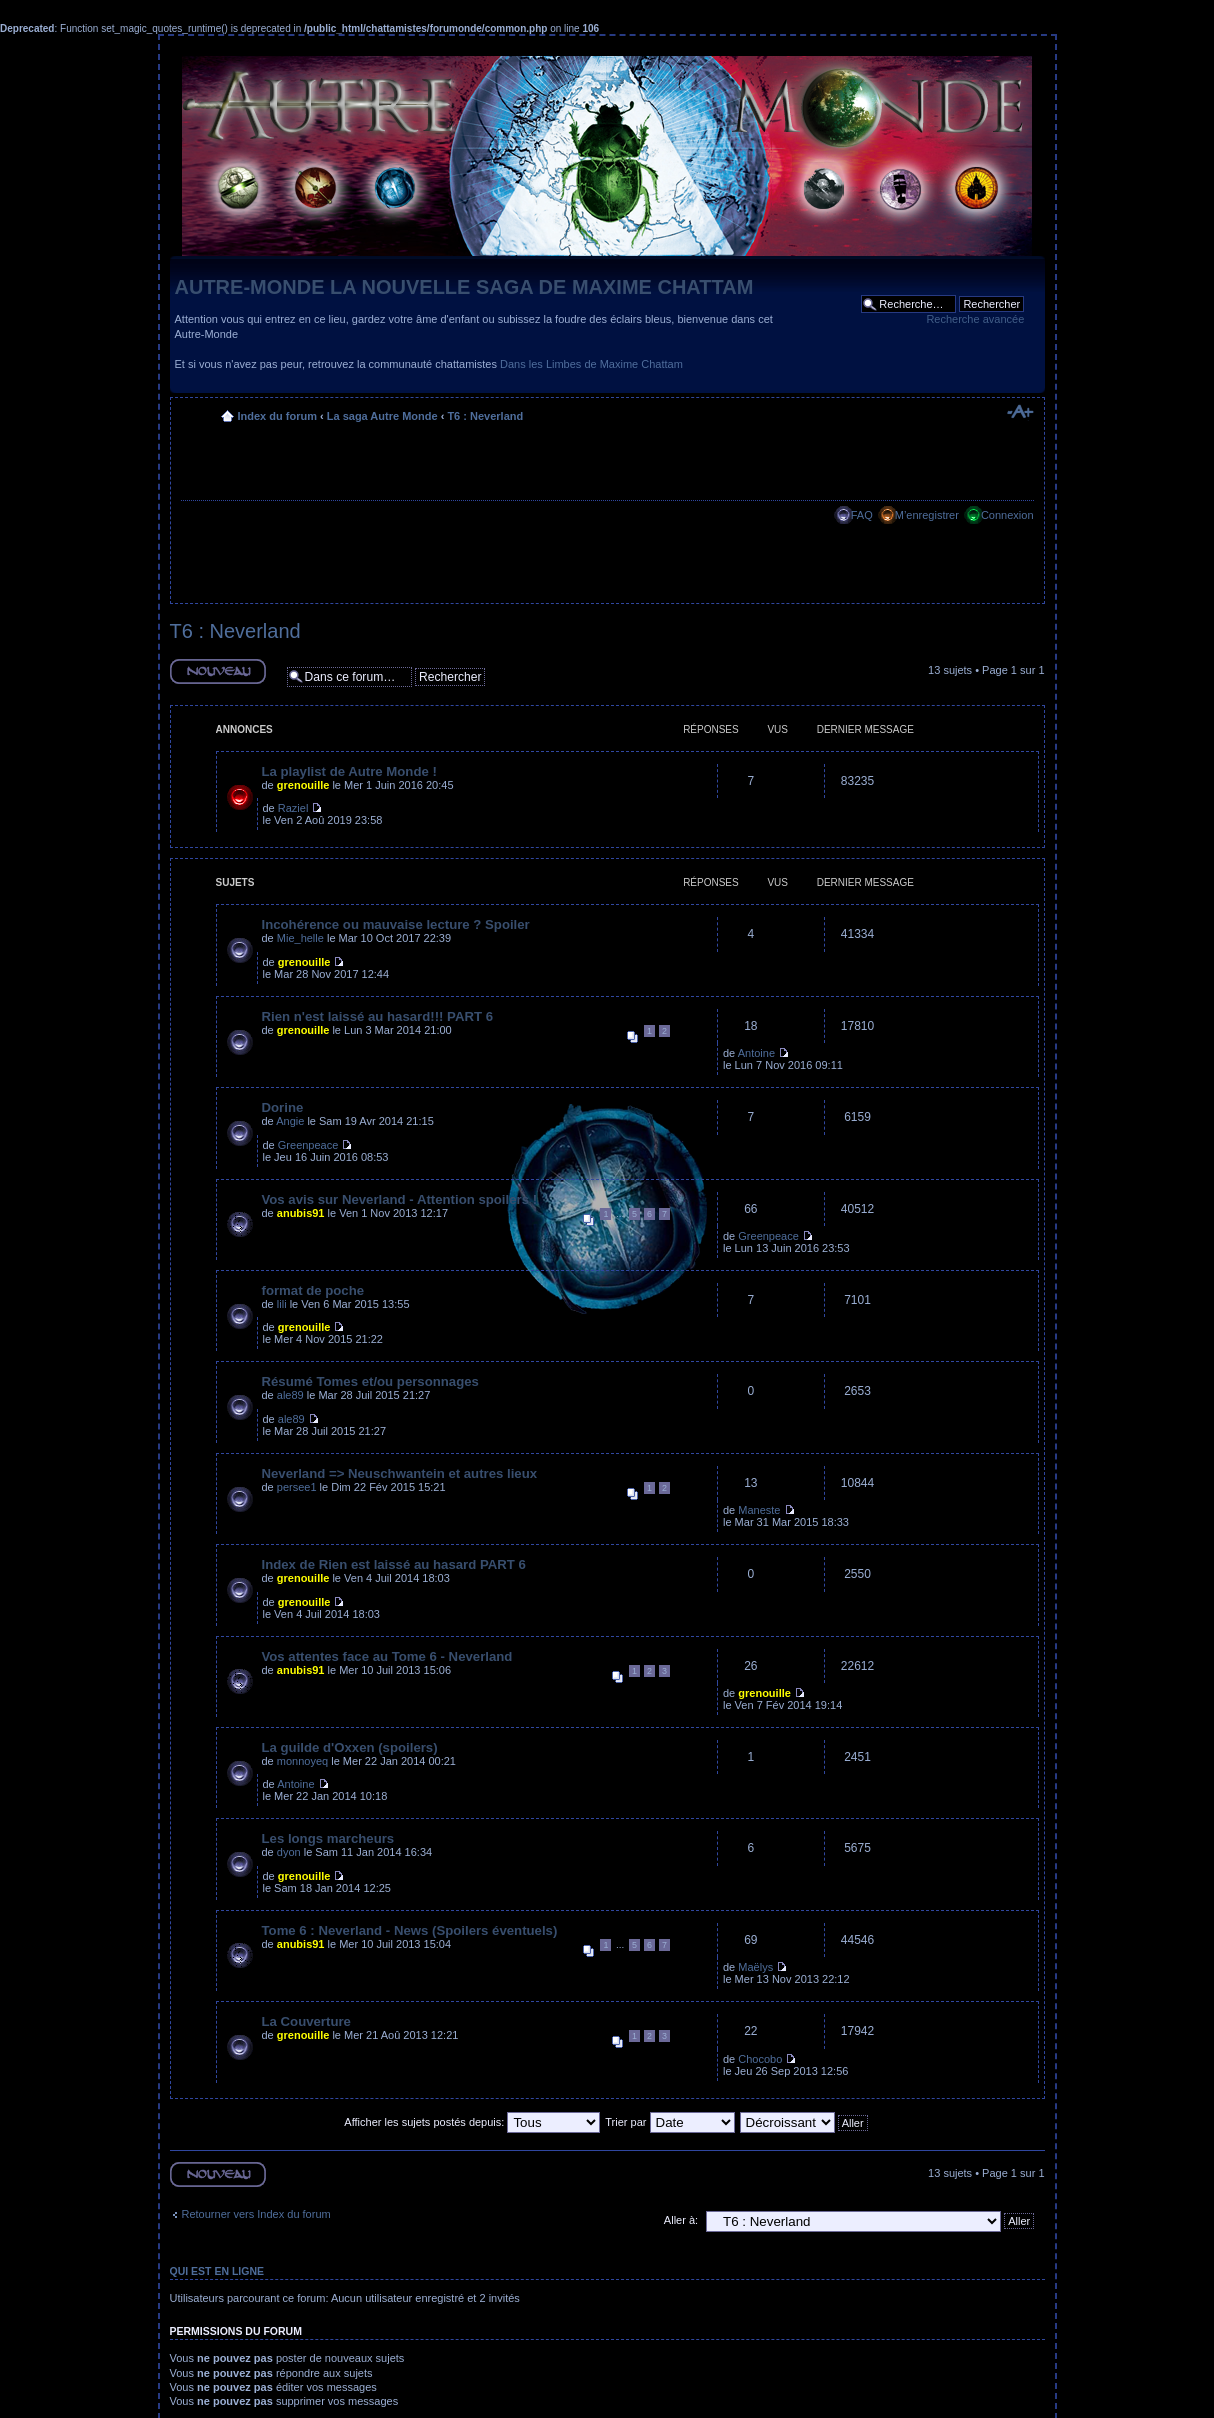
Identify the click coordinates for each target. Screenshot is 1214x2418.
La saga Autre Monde (382, 416)
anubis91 (301, 1213)
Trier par (669, 2122)
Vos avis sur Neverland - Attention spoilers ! (400, 1199)
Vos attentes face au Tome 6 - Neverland (387, 1656)
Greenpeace (308, 1145)
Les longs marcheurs (328, 1838)
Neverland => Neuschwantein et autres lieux (400, 1473)
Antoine (756, 1053)
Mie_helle (300, 938)
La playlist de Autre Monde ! (349, 771)
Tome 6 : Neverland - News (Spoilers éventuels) (410, 1930)
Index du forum (277, 416)
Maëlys (755, 1967)
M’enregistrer (927, 515)
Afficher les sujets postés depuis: (472, 2122)
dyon (289, 1852)
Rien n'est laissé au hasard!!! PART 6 (378, 1016)
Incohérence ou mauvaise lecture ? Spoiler (396, 924)
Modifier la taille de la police (1019, 412)
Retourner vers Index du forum (256, 2214)
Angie (290, 1121)
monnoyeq (302, 1761)
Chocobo (760, 2059)
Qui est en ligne (217, 2271)
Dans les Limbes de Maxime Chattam (591, 364)
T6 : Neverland (485, 416)
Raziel (293, 808)
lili (282, 1304)
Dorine (283, 1107)
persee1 (297, 1487)
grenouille (303, 785)
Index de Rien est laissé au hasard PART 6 (394, 1564)
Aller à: (681, 2220)
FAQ (862, 515)
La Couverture (306, 2021)
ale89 (290, 1395)
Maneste (759, 1510)
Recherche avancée (975, 319)
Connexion (1007, 515)
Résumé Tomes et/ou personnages (370, 1381)
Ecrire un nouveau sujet (218, 671)
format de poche (313, 1290)
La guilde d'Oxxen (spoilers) (350, 1747)
